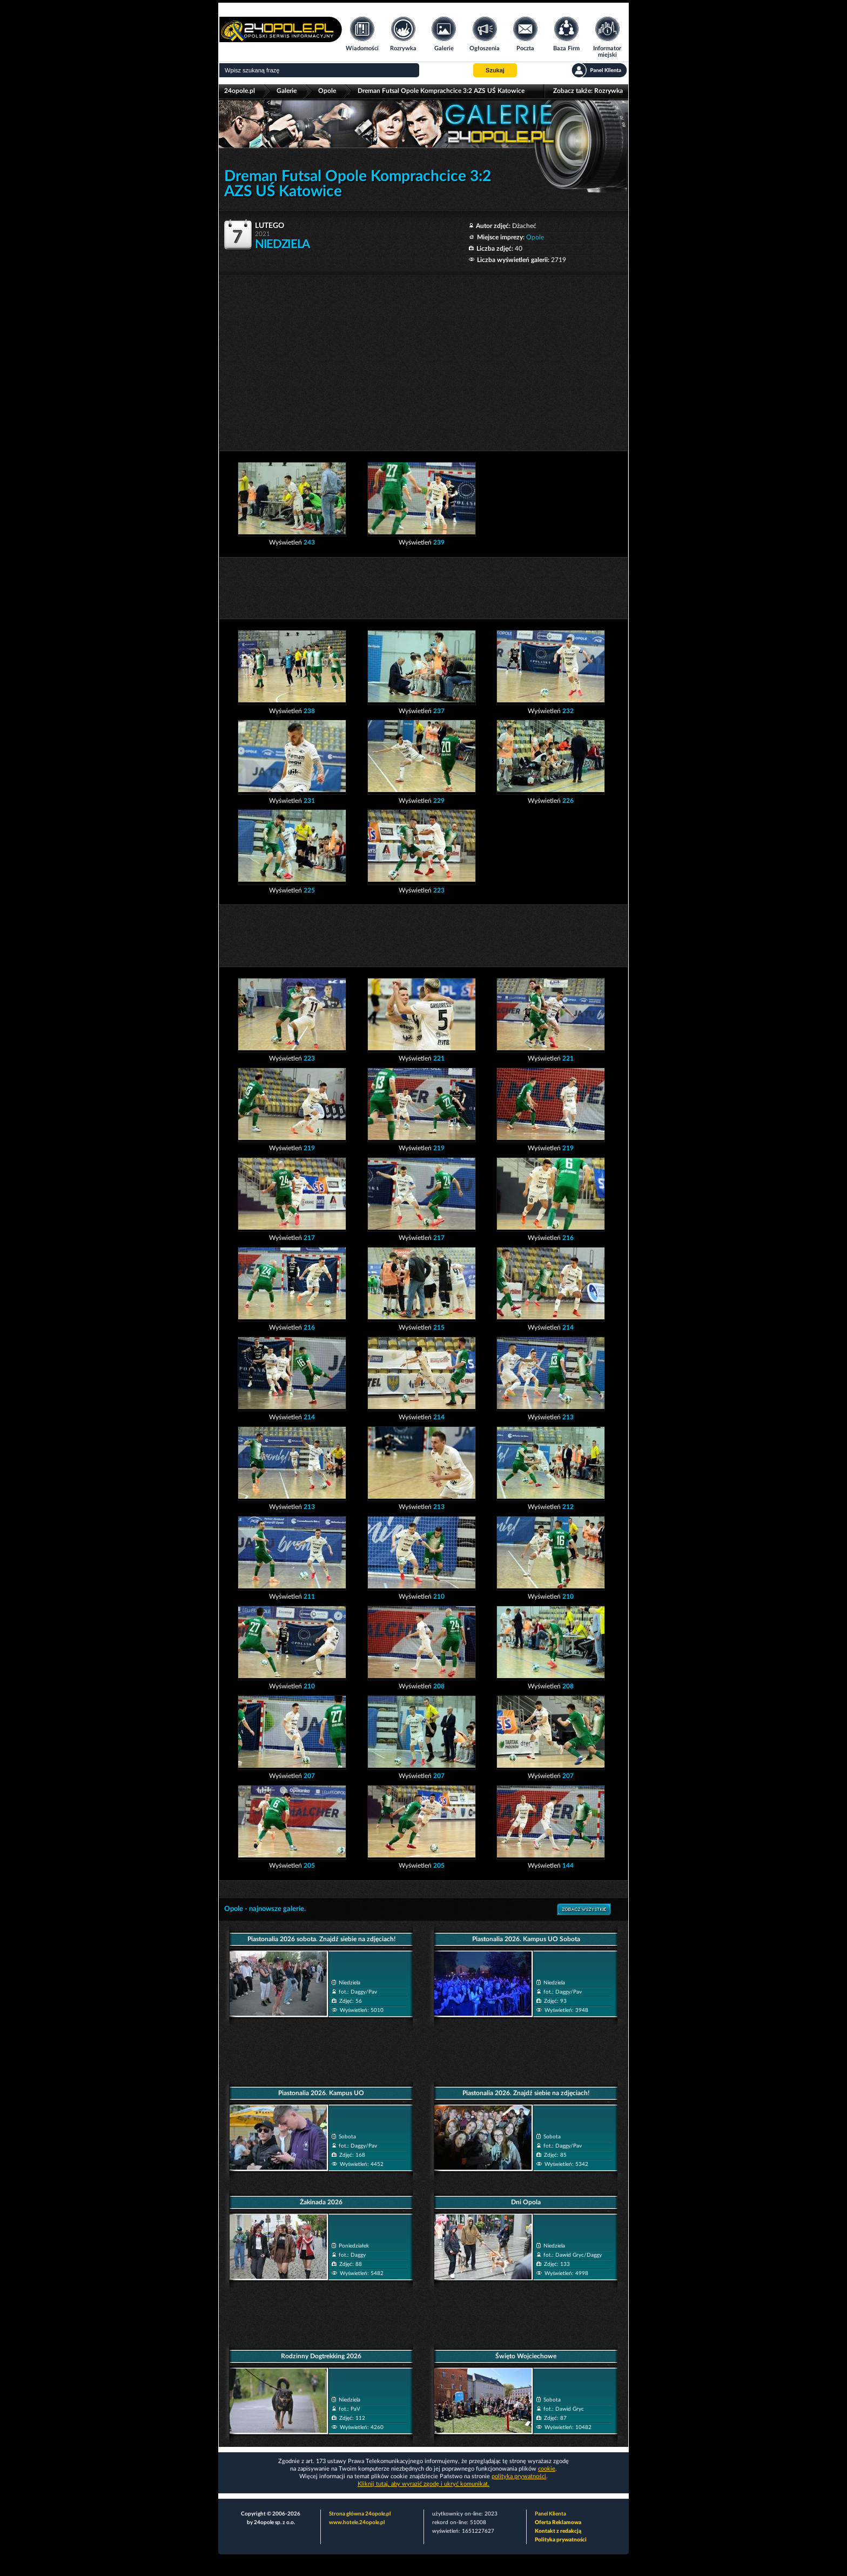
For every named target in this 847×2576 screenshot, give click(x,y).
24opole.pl (239, 91)
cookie (546, 2469)
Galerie (287, 91)
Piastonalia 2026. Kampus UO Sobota (526, 1939)
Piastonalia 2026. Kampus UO (321, 2093)
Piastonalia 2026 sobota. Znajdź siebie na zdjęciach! (321, 1939)
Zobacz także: (588, 91)
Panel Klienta (550, 2514)
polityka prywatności (519, 2476)
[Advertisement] (423, 357)
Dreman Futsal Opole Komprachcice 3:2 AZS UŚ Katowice (441, 91)
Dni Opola (526, 2202)
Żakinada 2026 (321, 2202)
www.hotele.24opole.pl (357, 2522)
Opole (327, 91)
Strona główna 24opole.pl (360, 2514)
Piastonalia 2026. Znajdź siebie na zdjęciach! (525, 2093)
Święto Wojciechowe (525, 2356)
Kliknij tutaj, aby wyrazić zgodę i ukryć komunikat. (423, 2484)
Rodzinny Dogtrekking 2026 (321, 2356)
